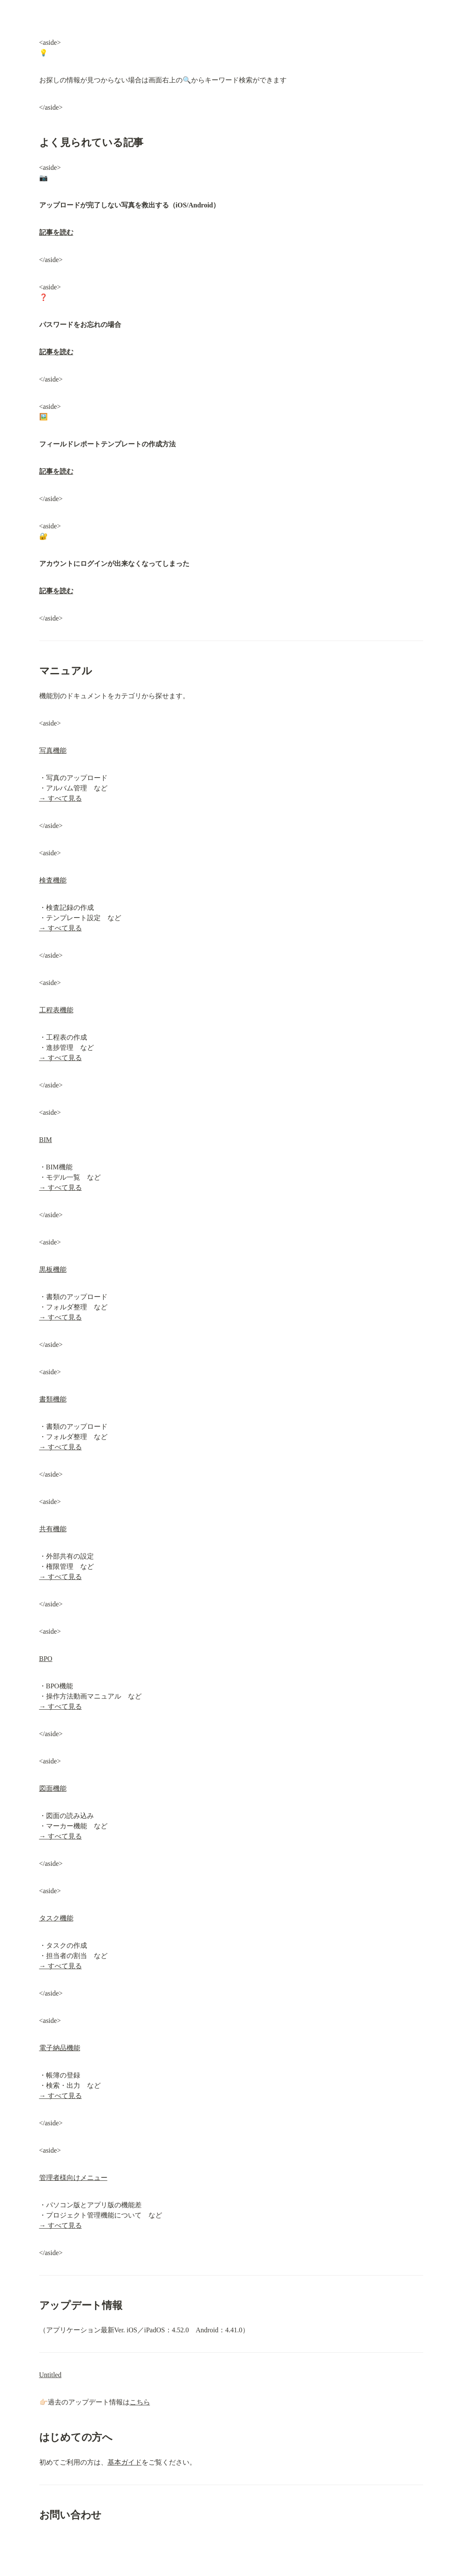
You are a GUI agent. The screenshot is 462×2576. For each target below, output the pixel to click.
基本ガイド (125, 2462)
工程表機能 (56, 1010)
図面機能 (53, 1788)
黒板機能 (53, 1269)
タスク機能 (56, 1918)
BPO (45, 1658)
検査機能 (53, 880)
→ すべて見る (60, 798)
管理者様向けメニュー (73, 2177)
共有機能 (53, 1529)
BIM (45, 1139)
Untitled (50, 2374)
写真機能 (53, 750)
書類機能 (53, 1399)
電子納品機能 (59, 2047)
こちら (140, 2402)
